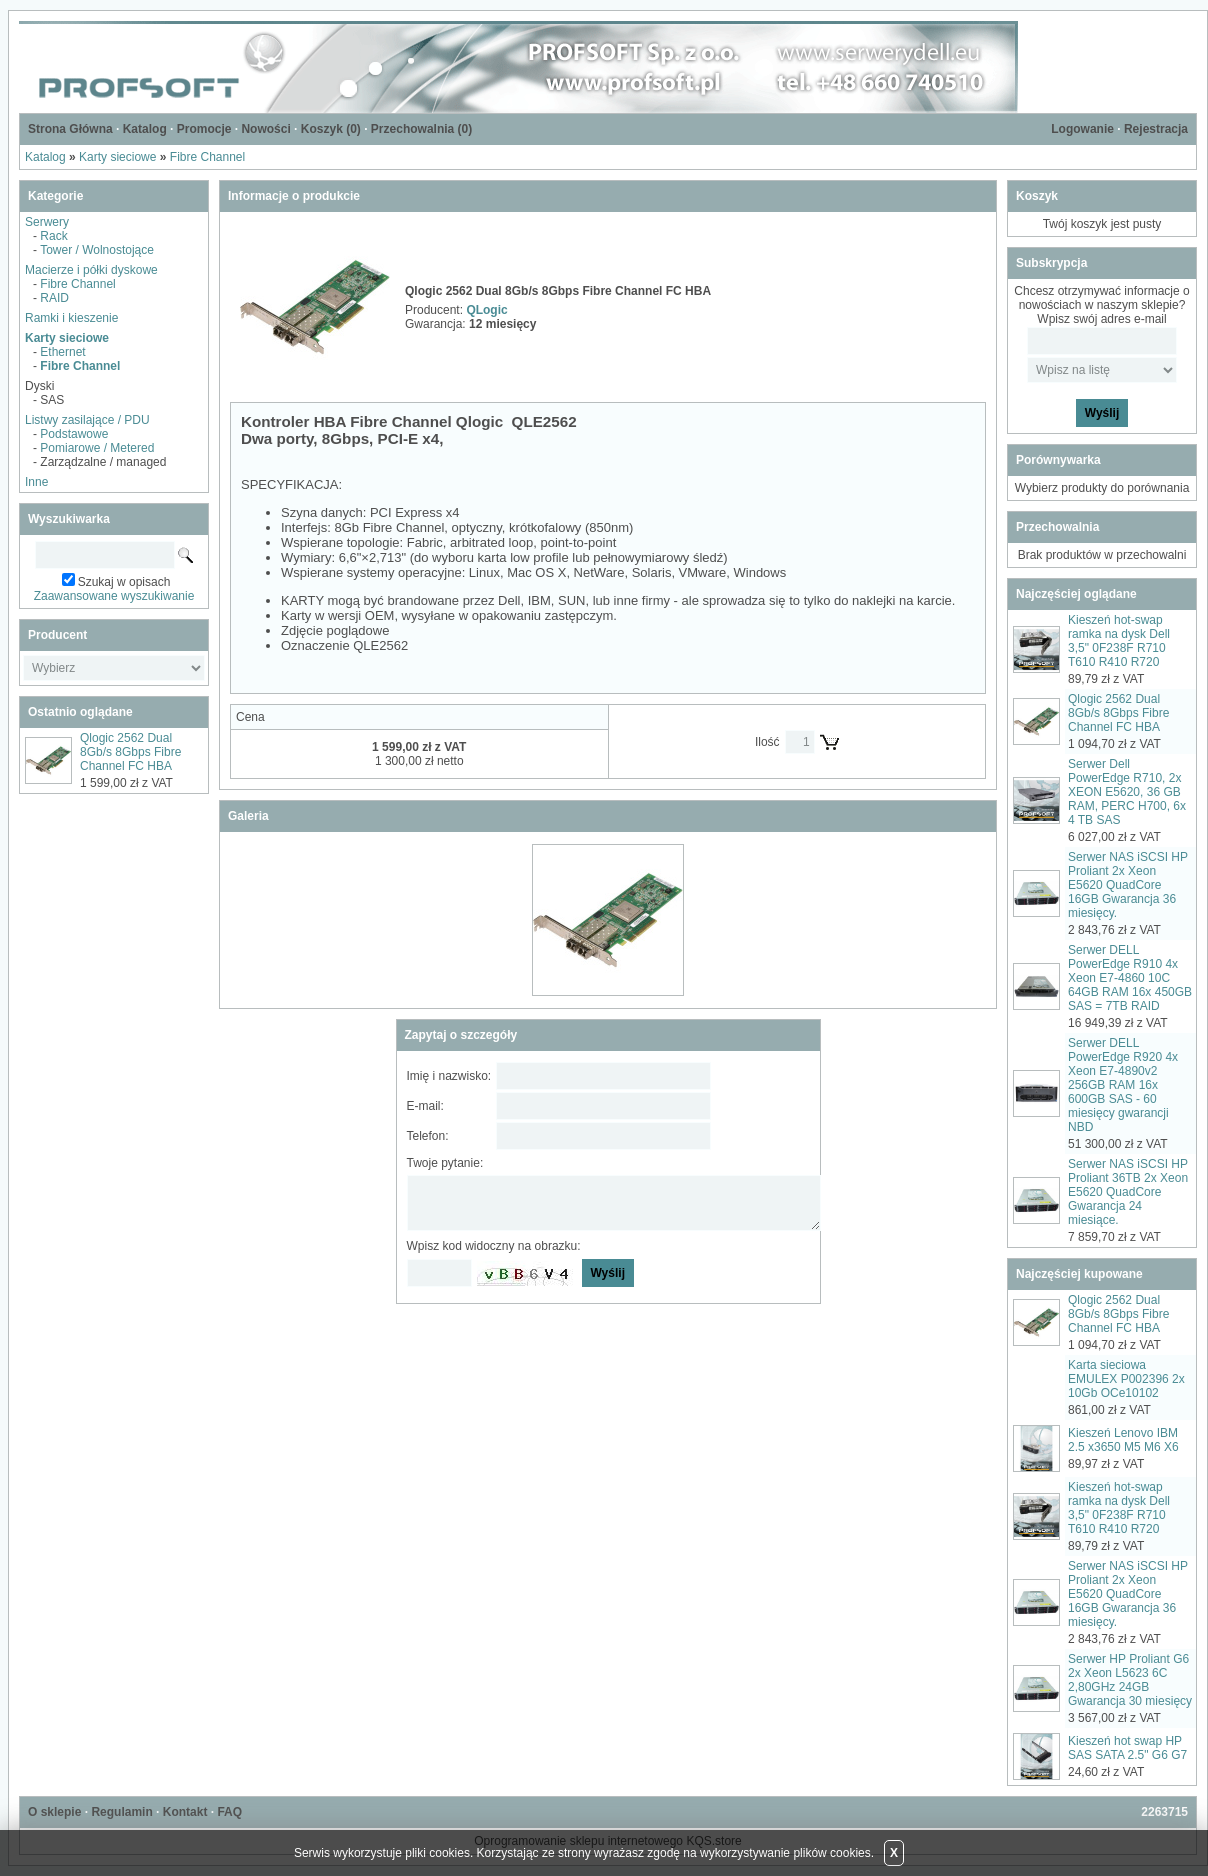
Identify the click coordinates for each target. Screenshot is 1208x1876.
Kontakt (185, 1812)
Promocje (204, 129)
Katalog (145, 129)
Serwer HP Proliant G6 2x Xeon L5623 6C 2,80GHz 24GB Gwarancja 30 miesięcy (1130, 1680)
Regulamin (121, 1812)
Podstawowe (74, 434)
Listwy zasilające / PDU (87, 420)
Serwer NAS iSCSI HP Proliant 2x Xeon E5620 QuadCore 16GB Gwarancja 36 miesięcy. (1128, 885)
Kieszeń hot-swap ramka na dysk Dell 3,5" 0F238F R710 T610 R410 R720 (1119, 641)
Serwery (47, 222)
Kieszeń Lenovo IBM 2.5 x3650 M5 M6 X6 (1123, 1440)
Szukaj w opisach (124, 582)
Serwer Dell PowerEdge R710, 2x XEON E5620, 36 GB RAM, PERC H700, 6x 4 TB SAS (1127, 792)
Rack (53, 236)
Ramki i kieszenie (71, 318)
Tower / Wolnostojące (97, 250)
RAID (54, 298)
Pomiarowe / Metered (97, 448)
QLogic (486, 310)
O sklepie (54, 1812)
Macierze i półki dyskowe (91, 270)
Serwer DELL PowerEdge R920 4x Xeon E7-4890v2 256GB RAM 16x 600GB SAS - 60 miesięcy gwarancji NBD (1123, 1085)
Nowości (265, 129)
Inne (36, 482)
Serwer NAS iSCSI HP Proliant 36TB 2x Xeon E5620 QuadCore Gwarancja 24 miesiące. (1128, 1192)
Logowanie (1082, 129)
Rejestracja (1156, 129)
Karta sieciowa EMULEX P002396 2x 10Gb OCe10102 (1126, 1379)
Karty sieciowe (117, 157)
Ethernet (62, 352)
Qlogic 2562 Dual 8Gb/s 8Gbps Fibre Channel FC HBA (130, 752)
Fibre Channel (207, 157)
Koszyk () (331, 129)
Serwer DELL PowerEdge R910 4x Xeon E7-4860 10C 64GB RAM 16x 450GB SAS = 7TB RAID (1130, 978)
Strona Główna (70, 129)
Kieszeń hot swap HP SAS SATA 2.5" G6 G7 (1127, 1748)
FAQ (229, 1812)
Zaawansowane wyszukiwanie (114, 596)
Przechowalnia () (421, 129)
